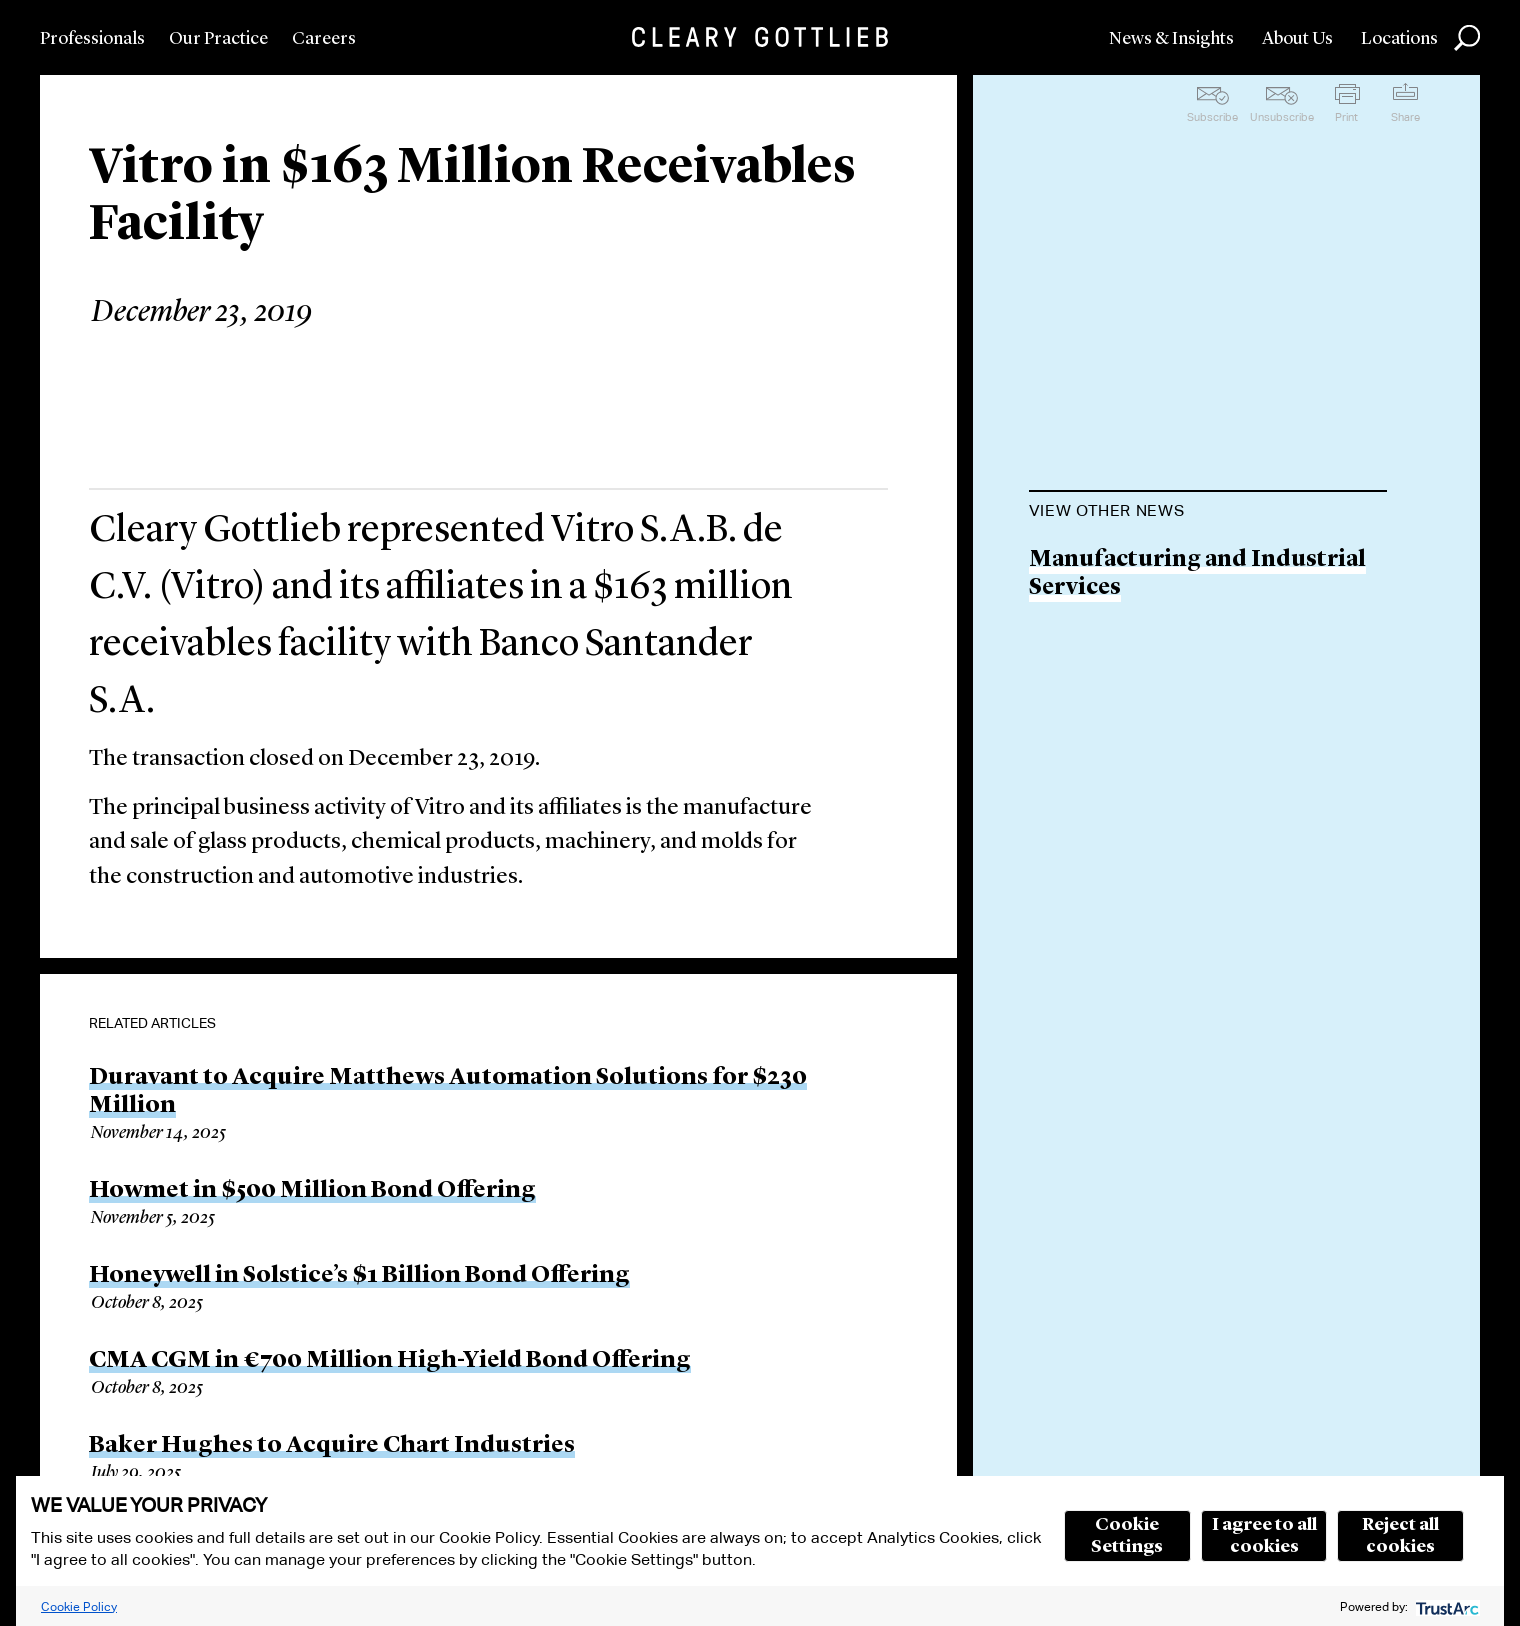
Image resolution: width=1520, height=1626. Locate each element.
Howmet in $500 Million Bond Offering (312, 1191)
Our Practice (218, 39)
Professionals (92, 39)
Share (1405, 117)
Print (1346, 117)
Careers (324, 39)
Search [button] (1467, 38)
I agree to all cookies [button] (1264, 1536)
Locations (1399, 39)
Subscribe (1212, 117)
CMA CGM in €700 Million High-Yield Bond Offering (390, 1361)
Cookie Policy (79, 1606)
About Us (1297, 39)
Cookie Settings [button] (1127, 1536)
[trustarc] (1445, 1606)
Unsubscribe (1282, 117)
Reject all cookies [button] (1400, 1536)
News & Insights (1171, 39)
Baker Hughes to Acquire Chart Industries (332, 1446)
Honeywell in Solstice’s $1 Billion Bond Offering (359, 1276)
